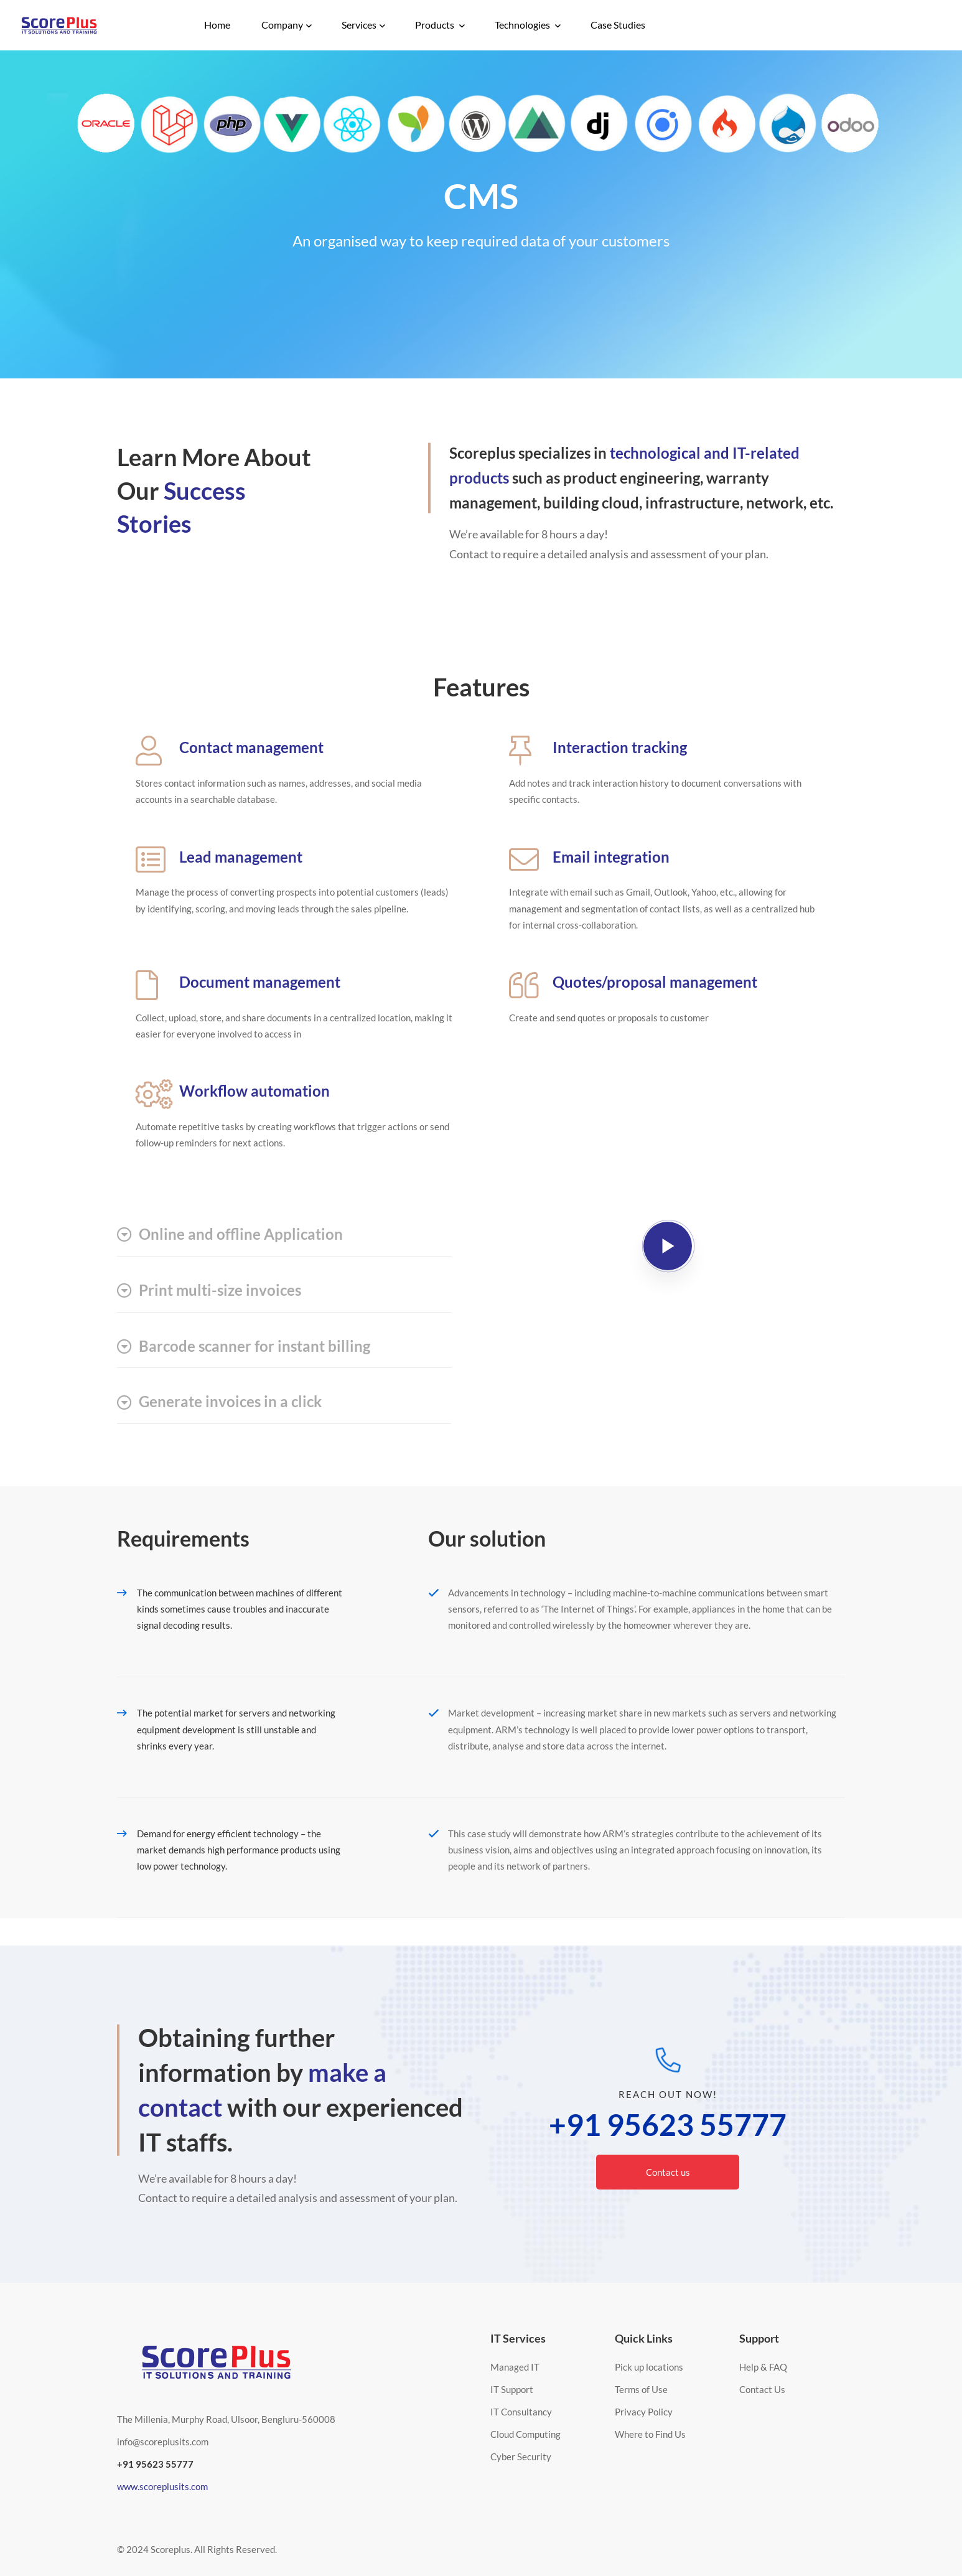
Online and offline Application (230, 1234)
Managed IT (514, 2366)
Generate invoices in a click (219, 1401)
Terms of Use (641, 2389)
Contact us (668, 2172)
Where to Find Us (650, 2434)
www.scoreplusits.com (162, 2486)
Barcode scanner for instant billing (243, 1346)
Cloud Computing (525, 2434)
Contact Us (762, 2389)
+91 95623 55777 (668, 2124)
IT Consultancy (521, 2411)
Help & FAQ (763, 2366)
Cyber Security (520, 2456)
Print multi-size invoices (209, 1290)
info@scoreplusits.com (162, 2441)
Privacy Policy (644, 2411)
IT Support (511, 2389)
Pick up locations (649, 2366)
